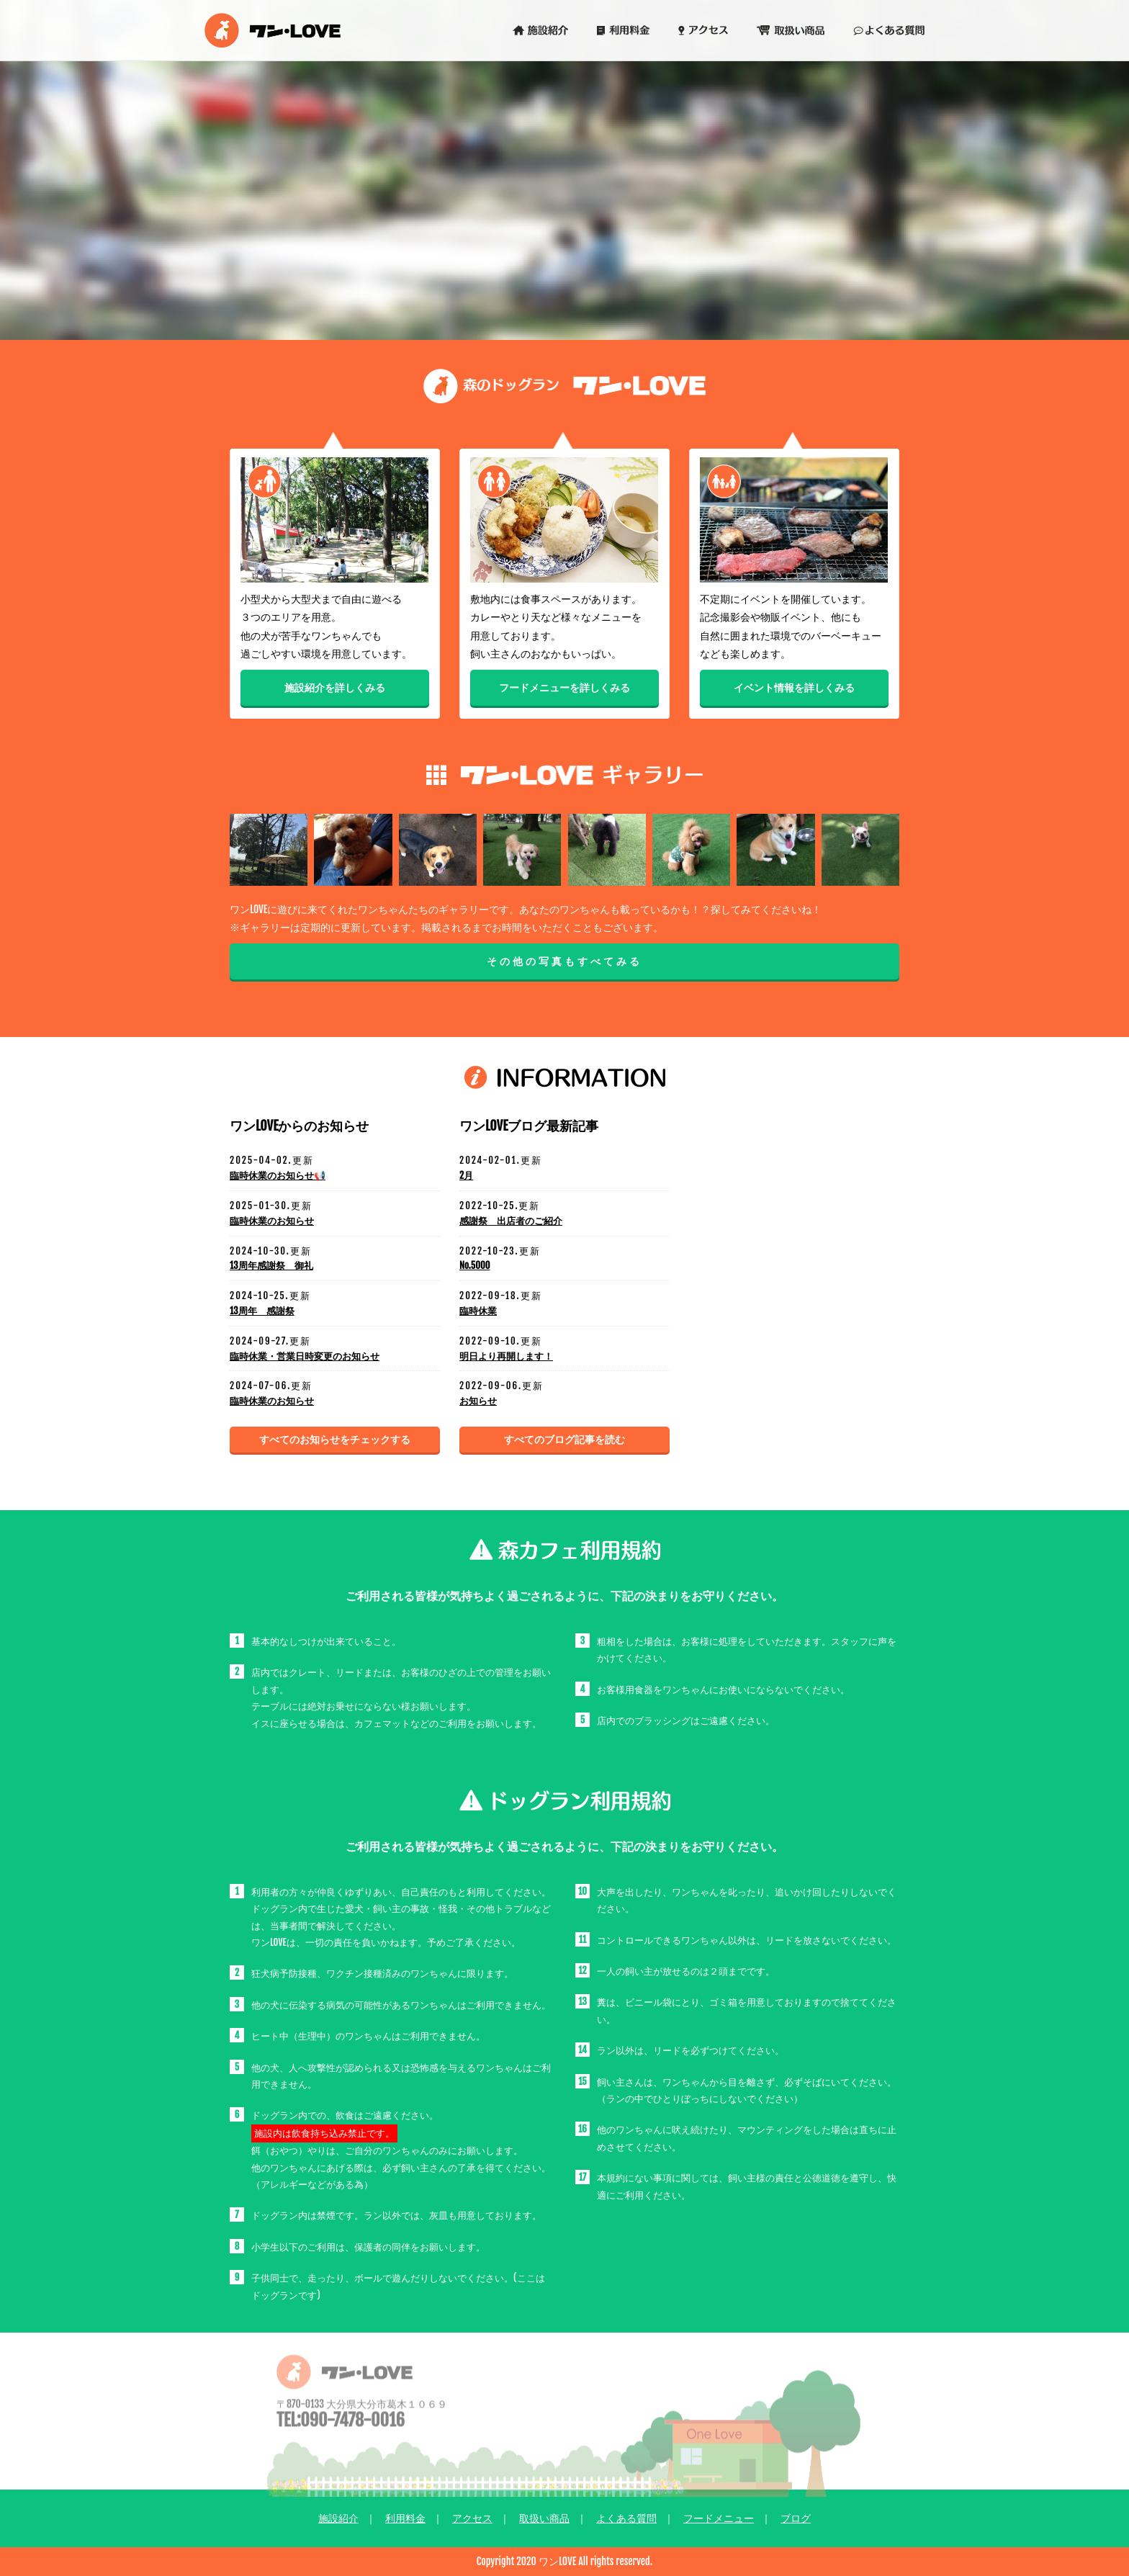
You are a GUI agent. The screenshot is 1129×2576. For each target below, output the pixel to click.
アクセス (472, 2518)
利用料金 (405, 2518)
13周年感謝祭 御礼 (271, 1265)
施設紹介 (338, 2518)
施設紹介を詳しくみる (334, 689)
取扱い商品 (544, 2518)
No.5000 (474, 1265)
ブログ (796, 2518)
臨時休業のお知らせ (272, 1220)
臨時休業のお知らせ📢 (277, 1175)
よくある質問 (626, 2518)
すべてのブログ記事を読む (564, 1439)
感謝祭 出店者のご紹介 (510, 1220)
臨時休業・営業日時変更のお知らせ (304, 1356)
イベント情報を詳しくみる (794, 689)
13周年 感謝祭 (262, 1310)
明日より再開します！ (506, 1356)
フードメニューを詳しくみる (564, 689)
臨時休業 (478, 1310)
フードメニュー (718, 2518)
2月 (466, 1175)
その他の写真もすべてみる (564, 961)
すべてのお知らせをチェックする (334, 1439)
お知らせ (478, 1400)
